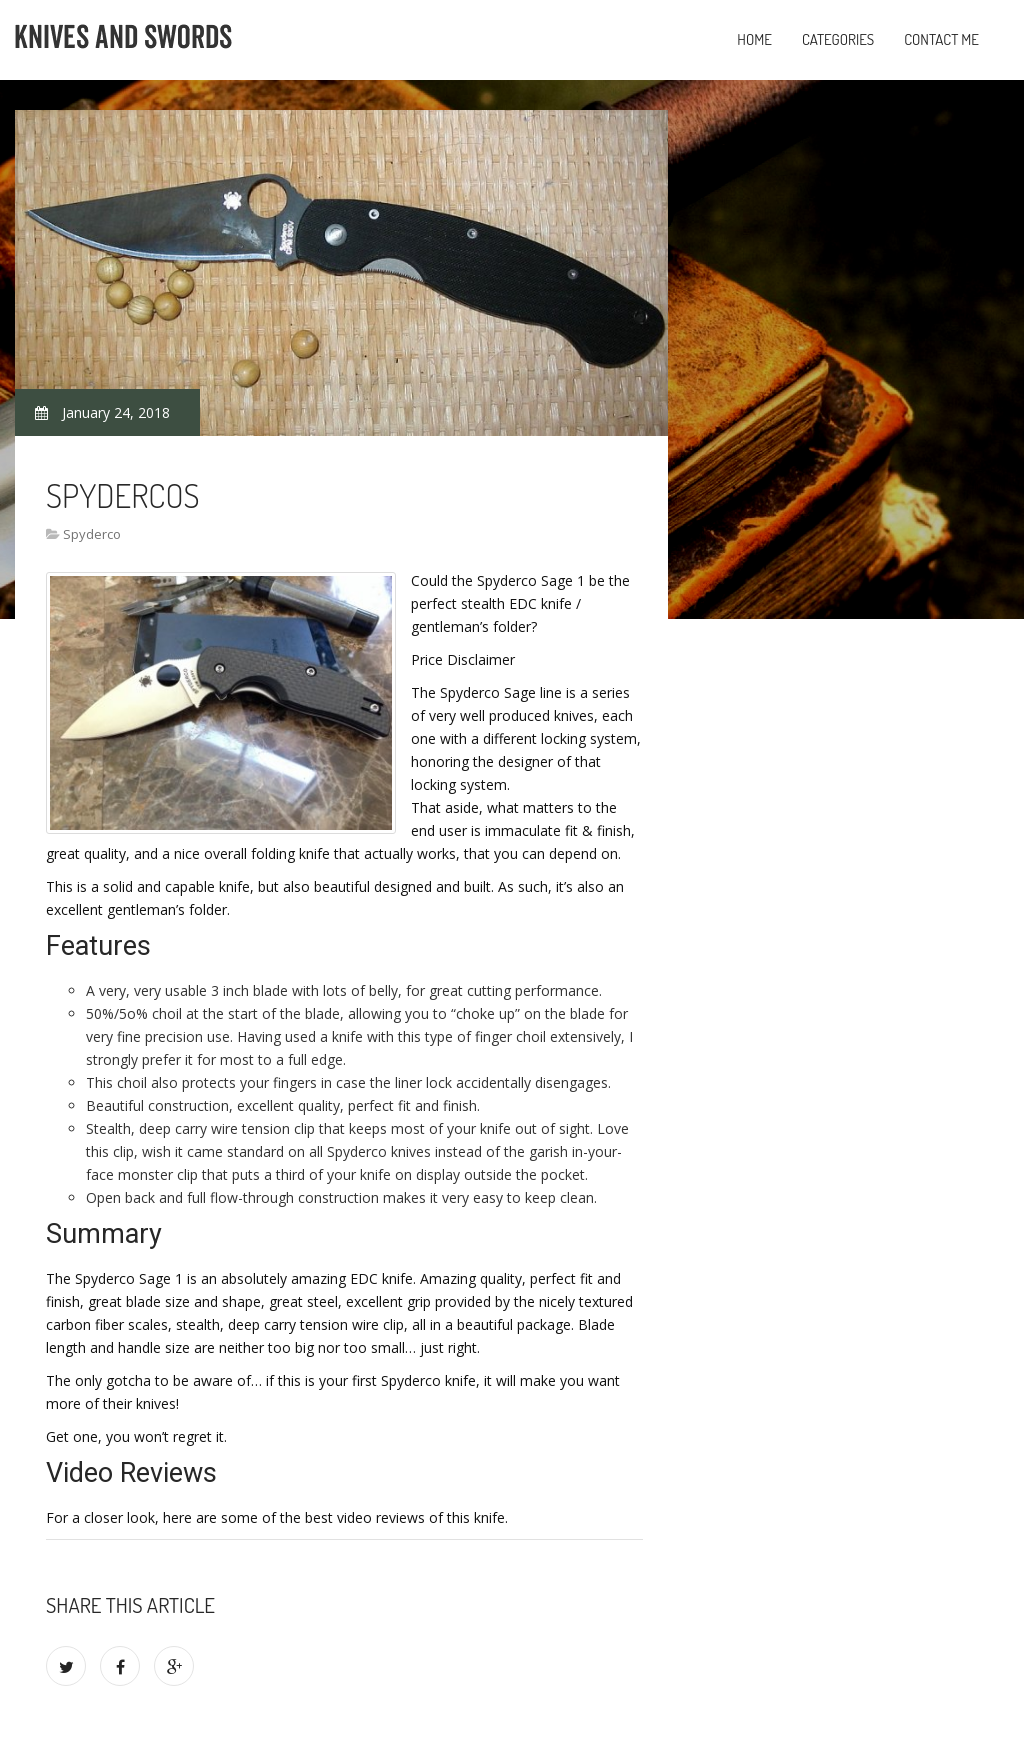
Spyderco (92, 534)
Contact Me (941, 39)
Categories (838, 39)
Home (754, 39)
